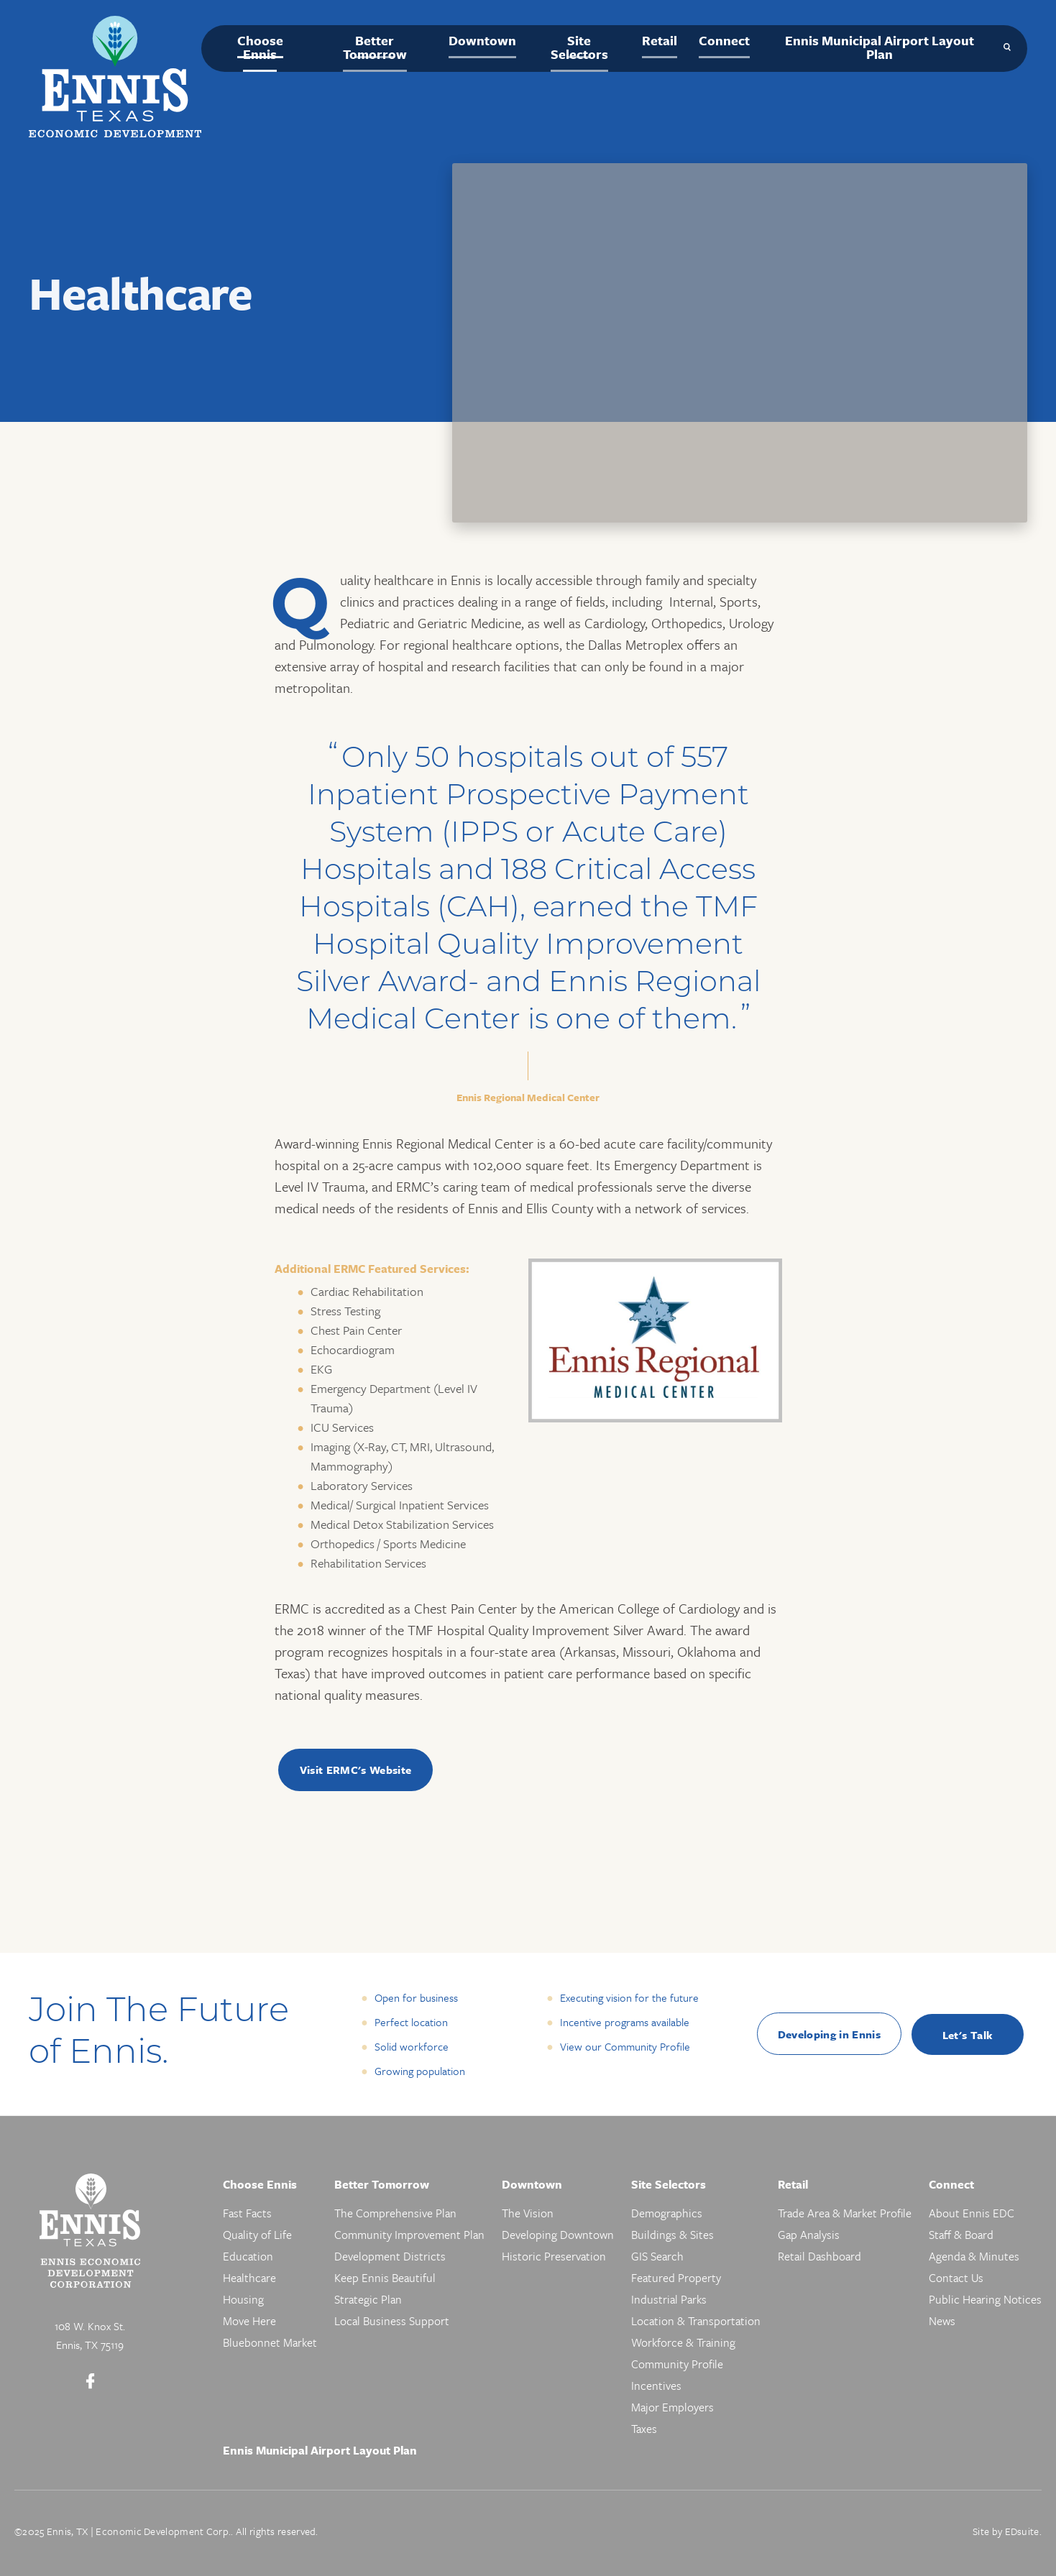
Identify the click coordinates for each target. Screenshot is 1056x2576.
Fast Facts (247, 2213)
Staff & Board (961, 2234)
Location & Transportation (696, 2320)
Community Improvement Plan (409, 2234)
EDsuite (1022, 2531)
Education (248, 2256)
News (942, 2320)
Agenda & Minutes (974, 2256)
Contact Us (956, 2277)
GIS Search (657, 2256)
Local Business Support (391, 2320)
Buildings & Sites (672, 2234)
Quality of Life (257, 2234)
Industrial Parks (669, 2299)
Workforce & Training (683, 2342)
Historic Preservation (554, 2256)
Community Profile (677, 2364)
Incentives (656, 2385)
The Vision (528, 2213)
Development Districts (390, 2256)
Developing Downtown (558, 2234)
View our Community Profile (625, 2046)
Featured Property (676, 2277)
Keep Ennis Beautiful (385, 2277)
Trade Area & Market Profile (845, 2213)
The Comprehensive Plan (395, 2213)
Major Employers (672, 2407)
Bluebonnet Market (270, 2342)
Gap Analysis (809, 2234)
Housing (243, 2299)
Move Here (249, 2320)
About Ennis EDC (971, 2213)
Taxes (644, 2428)
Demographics (666, 2213)
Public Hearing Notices (985, 2299)
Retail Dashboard (819, 2256)
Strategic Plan (368, 2299)
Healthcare (249, 2277)
